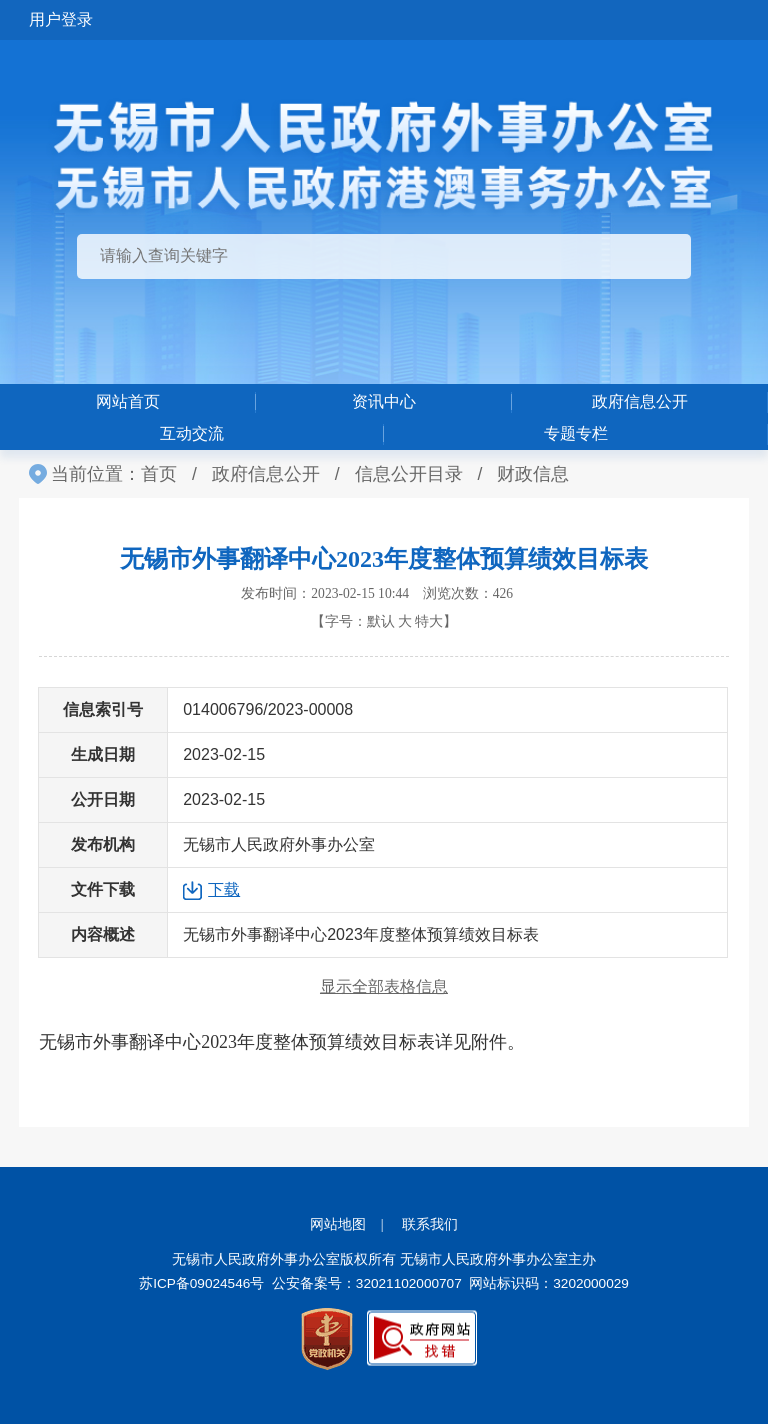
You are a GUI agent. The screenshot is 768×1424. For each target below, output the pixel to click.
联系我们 (430, 1224)
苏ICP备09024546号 (201, 1283)
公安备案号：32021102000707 (367, 1283)
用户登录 (61, 19)
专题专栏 (576, 433)
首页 (159, 474)
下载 (224, 889)
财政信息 (533, 474)
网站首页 (128, 401)
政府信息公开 (640, 401)
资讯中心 (384, 401)
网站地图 (338, 1224)
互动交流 (192, 433)
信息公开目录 (409, 474)
